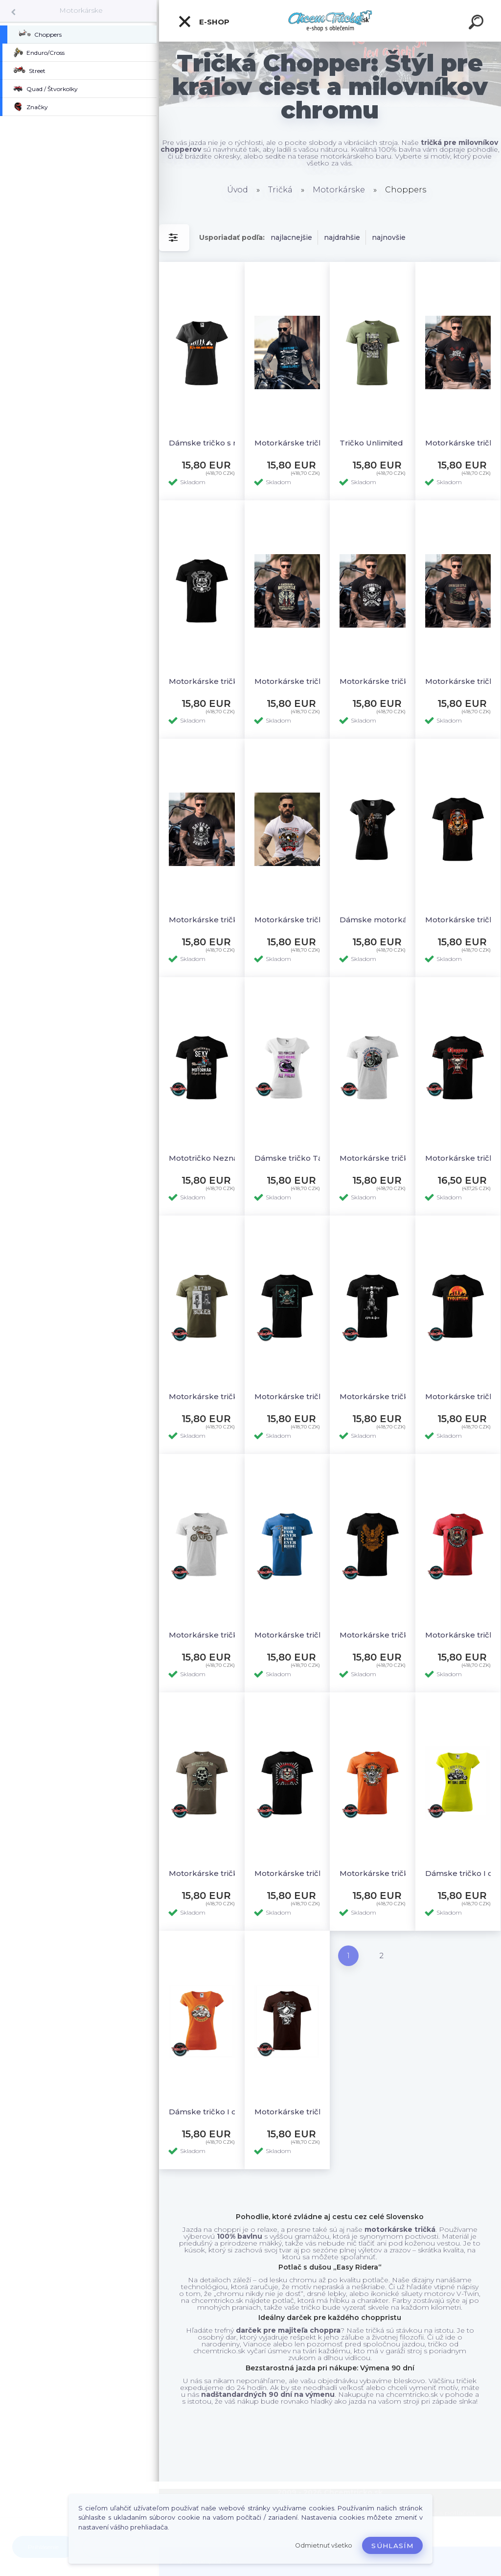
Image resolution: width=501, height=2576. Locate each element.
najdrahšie (342, 237)
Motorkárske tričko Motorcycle (382, 1634)
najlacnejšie (291, 237)
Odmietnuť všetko (323, 2545)
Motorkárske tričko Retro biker (211, 1396)
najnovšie (389, 237)
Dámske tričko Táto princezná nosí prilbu (296, 1158)
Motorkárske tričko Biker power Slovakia (211, 681)
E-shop (203, 21)
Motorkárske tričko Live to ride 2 (296, 442)
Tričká (280, 189)
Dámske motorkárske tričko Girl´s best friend (382, 919)
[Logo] (330, 21)
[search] (477, 23)
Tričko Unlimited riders (382, 442)
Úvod (237, 189)
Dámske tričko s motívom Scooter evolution (211, 442)
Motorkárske (81, 10)
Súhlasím (392, 2546)
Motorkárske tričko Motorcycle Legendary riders (211, 1873)
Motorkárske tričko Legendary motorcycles (382, 1873)
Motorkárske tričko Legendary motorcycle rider (382, 681)
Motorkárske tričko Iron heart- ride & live (382, 1396)
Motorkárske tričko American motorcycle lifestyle (296, 681)
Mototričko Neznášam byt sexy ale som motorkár (211, 1158)
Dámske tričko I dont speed (211, 2111)
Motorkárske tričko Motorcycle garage (296, 1396)
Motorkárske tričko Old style (296, 2111)
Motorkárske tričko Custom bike (211, 1634)
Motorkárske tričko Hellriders (296, 1873)
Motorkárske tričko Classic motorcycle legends (382, 1158)
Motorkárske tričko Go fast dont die (211, 919)
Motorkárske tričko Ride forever (296, 1634)
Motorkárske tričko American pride (296, 919)
